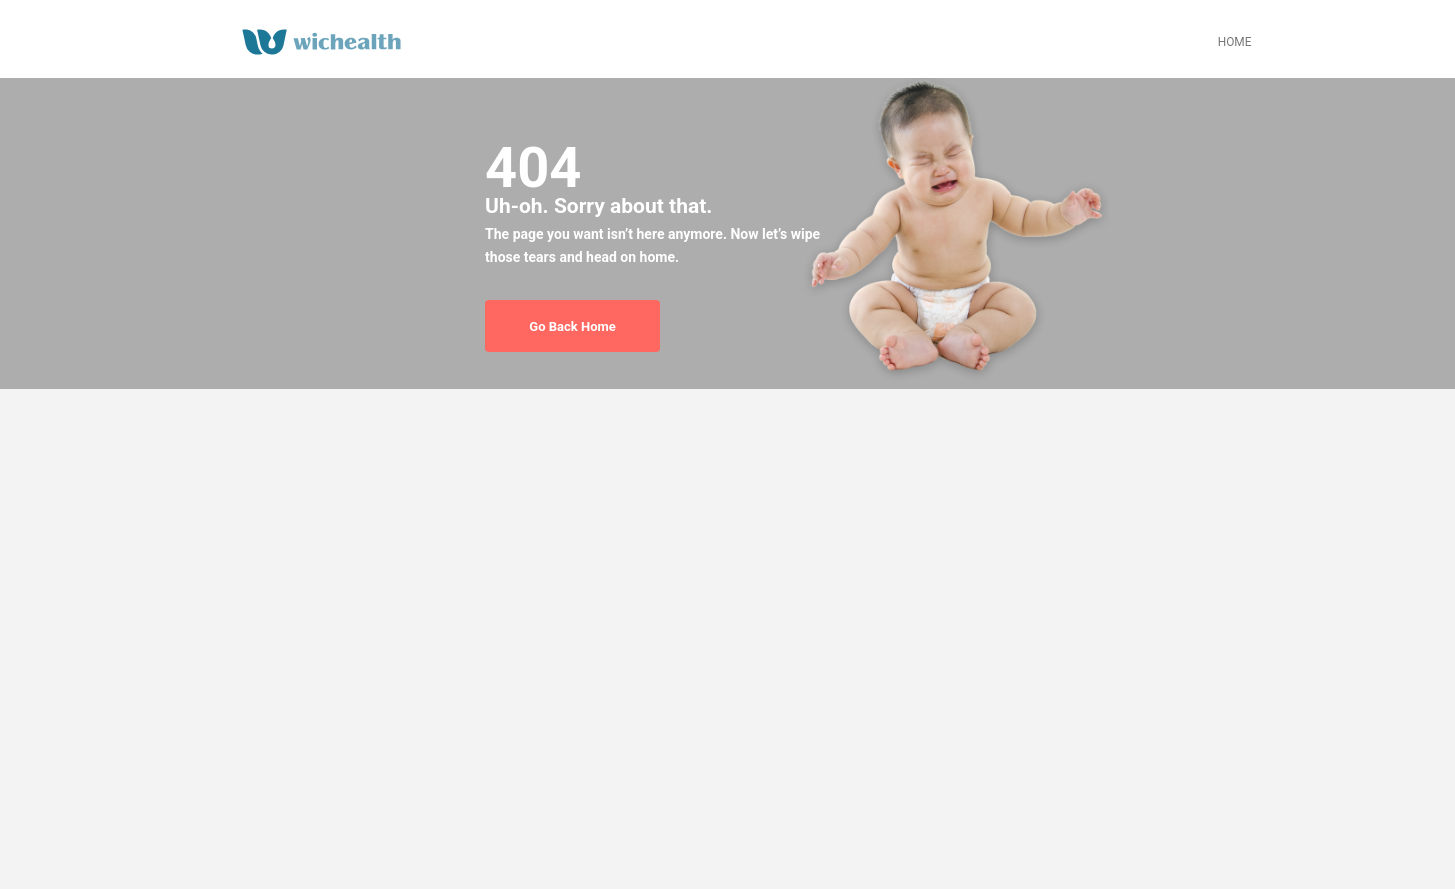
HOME (1235, 42)
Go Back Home (572, 326)
